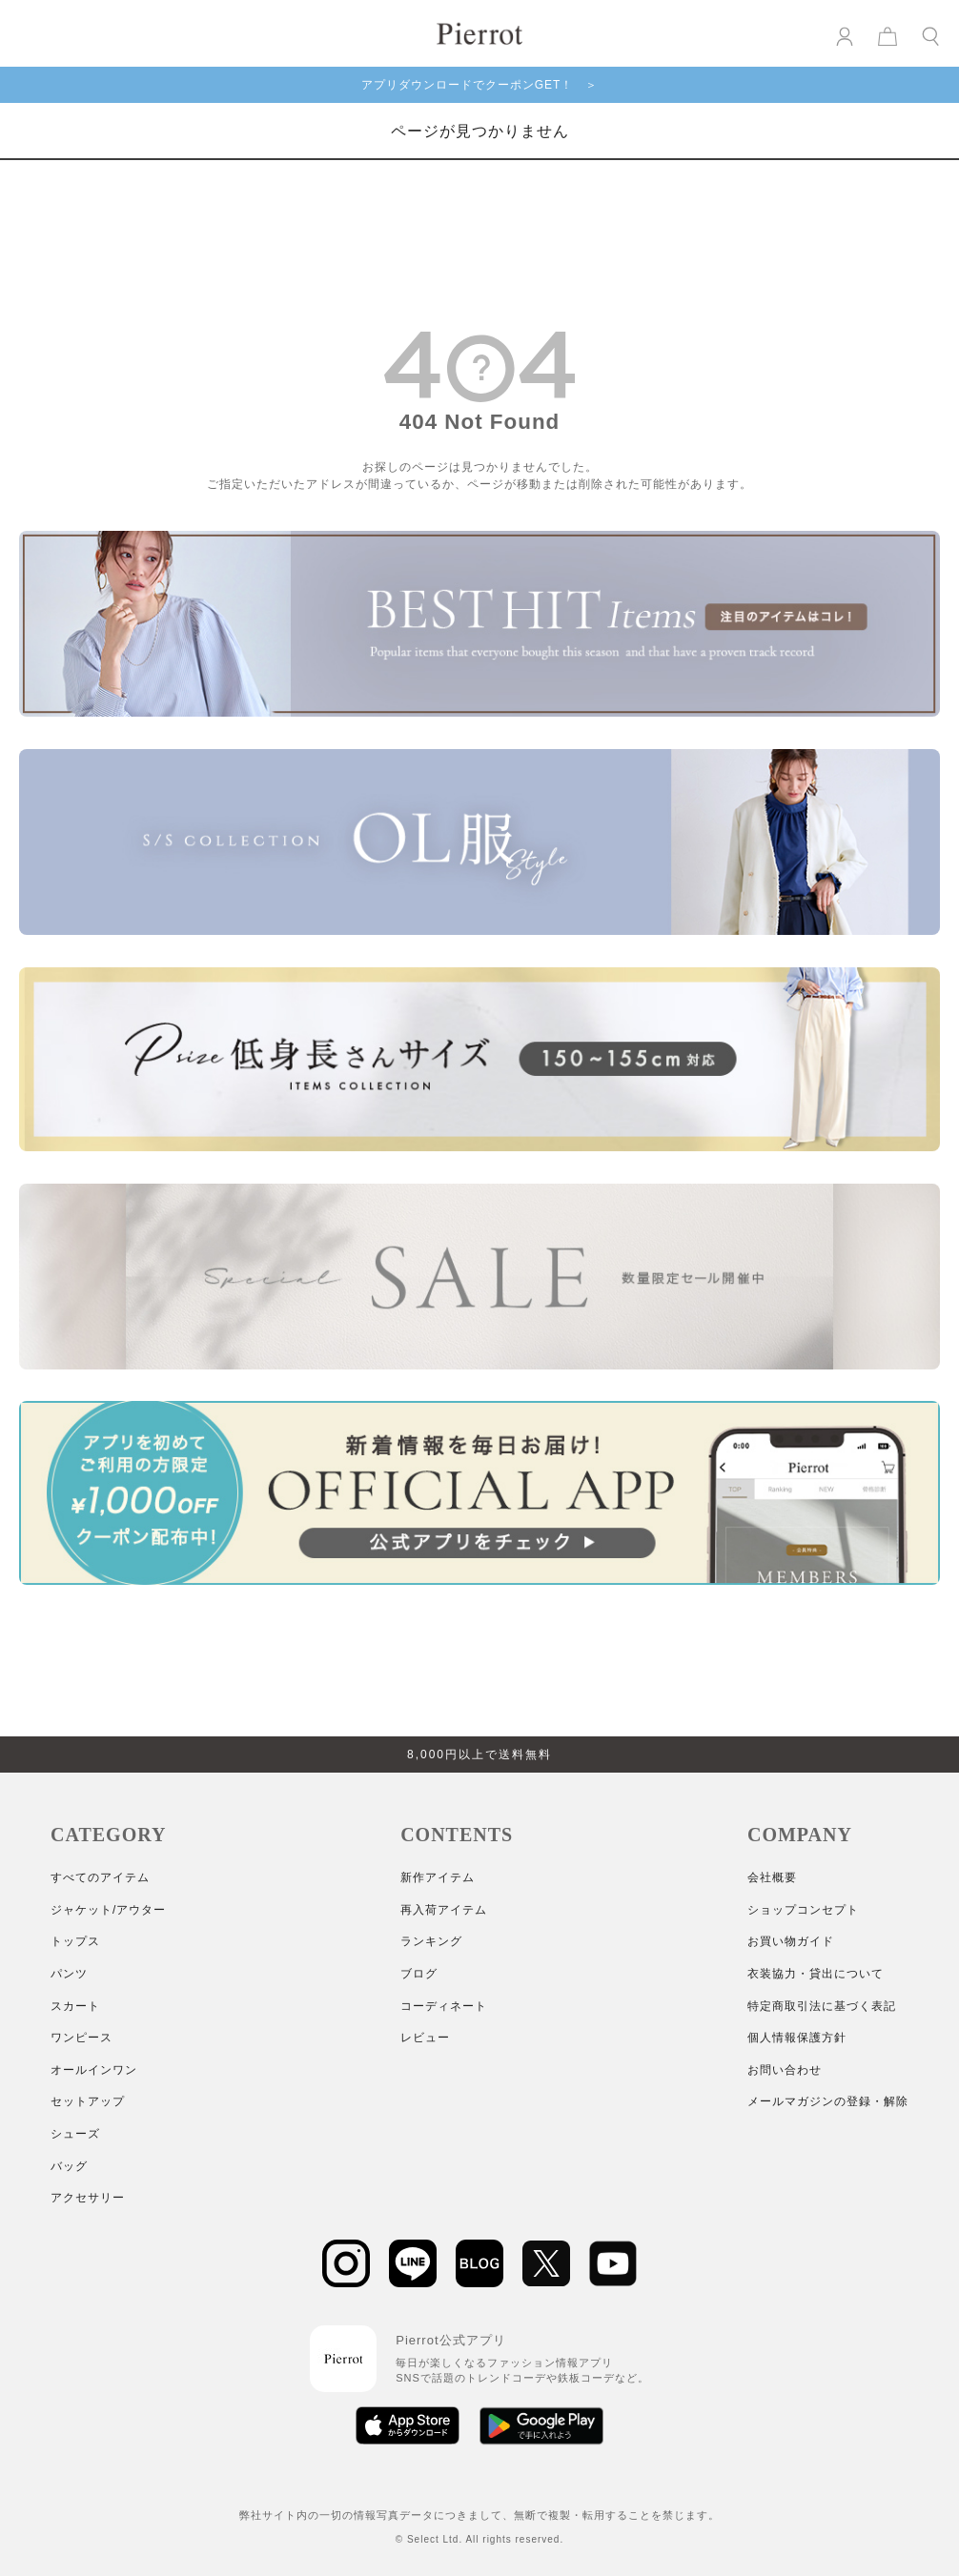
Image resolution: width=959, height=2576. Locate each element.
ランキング (431, 1941)
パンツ (69, 1973)
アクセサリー (88, 2197)
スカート (75, 2006)
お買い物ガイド (790, 1941)
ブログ (419, 1973)
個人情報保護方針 (797, 2037)
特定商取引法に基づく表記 (821, 2006)
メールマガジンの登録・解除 (827, 2101)
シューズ (75, 2133)
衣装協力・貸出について (815, 1973)
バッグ (69, 2166)
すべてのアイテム (100, 1877)
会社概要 (772, 1877)
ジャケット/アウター (108, 1910)
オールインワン (94, 2070)
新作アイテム (437, 1877)
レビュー (425, 2037)
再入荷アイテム (443, 1910)
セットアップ (88, 2101)
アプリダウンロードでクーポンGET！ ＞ (480, 84)
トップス (75, 1941)
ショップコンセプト (803, 1910)
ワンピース (81, 2037)
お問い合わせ (784, 2070)
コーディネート (443, 2006)
